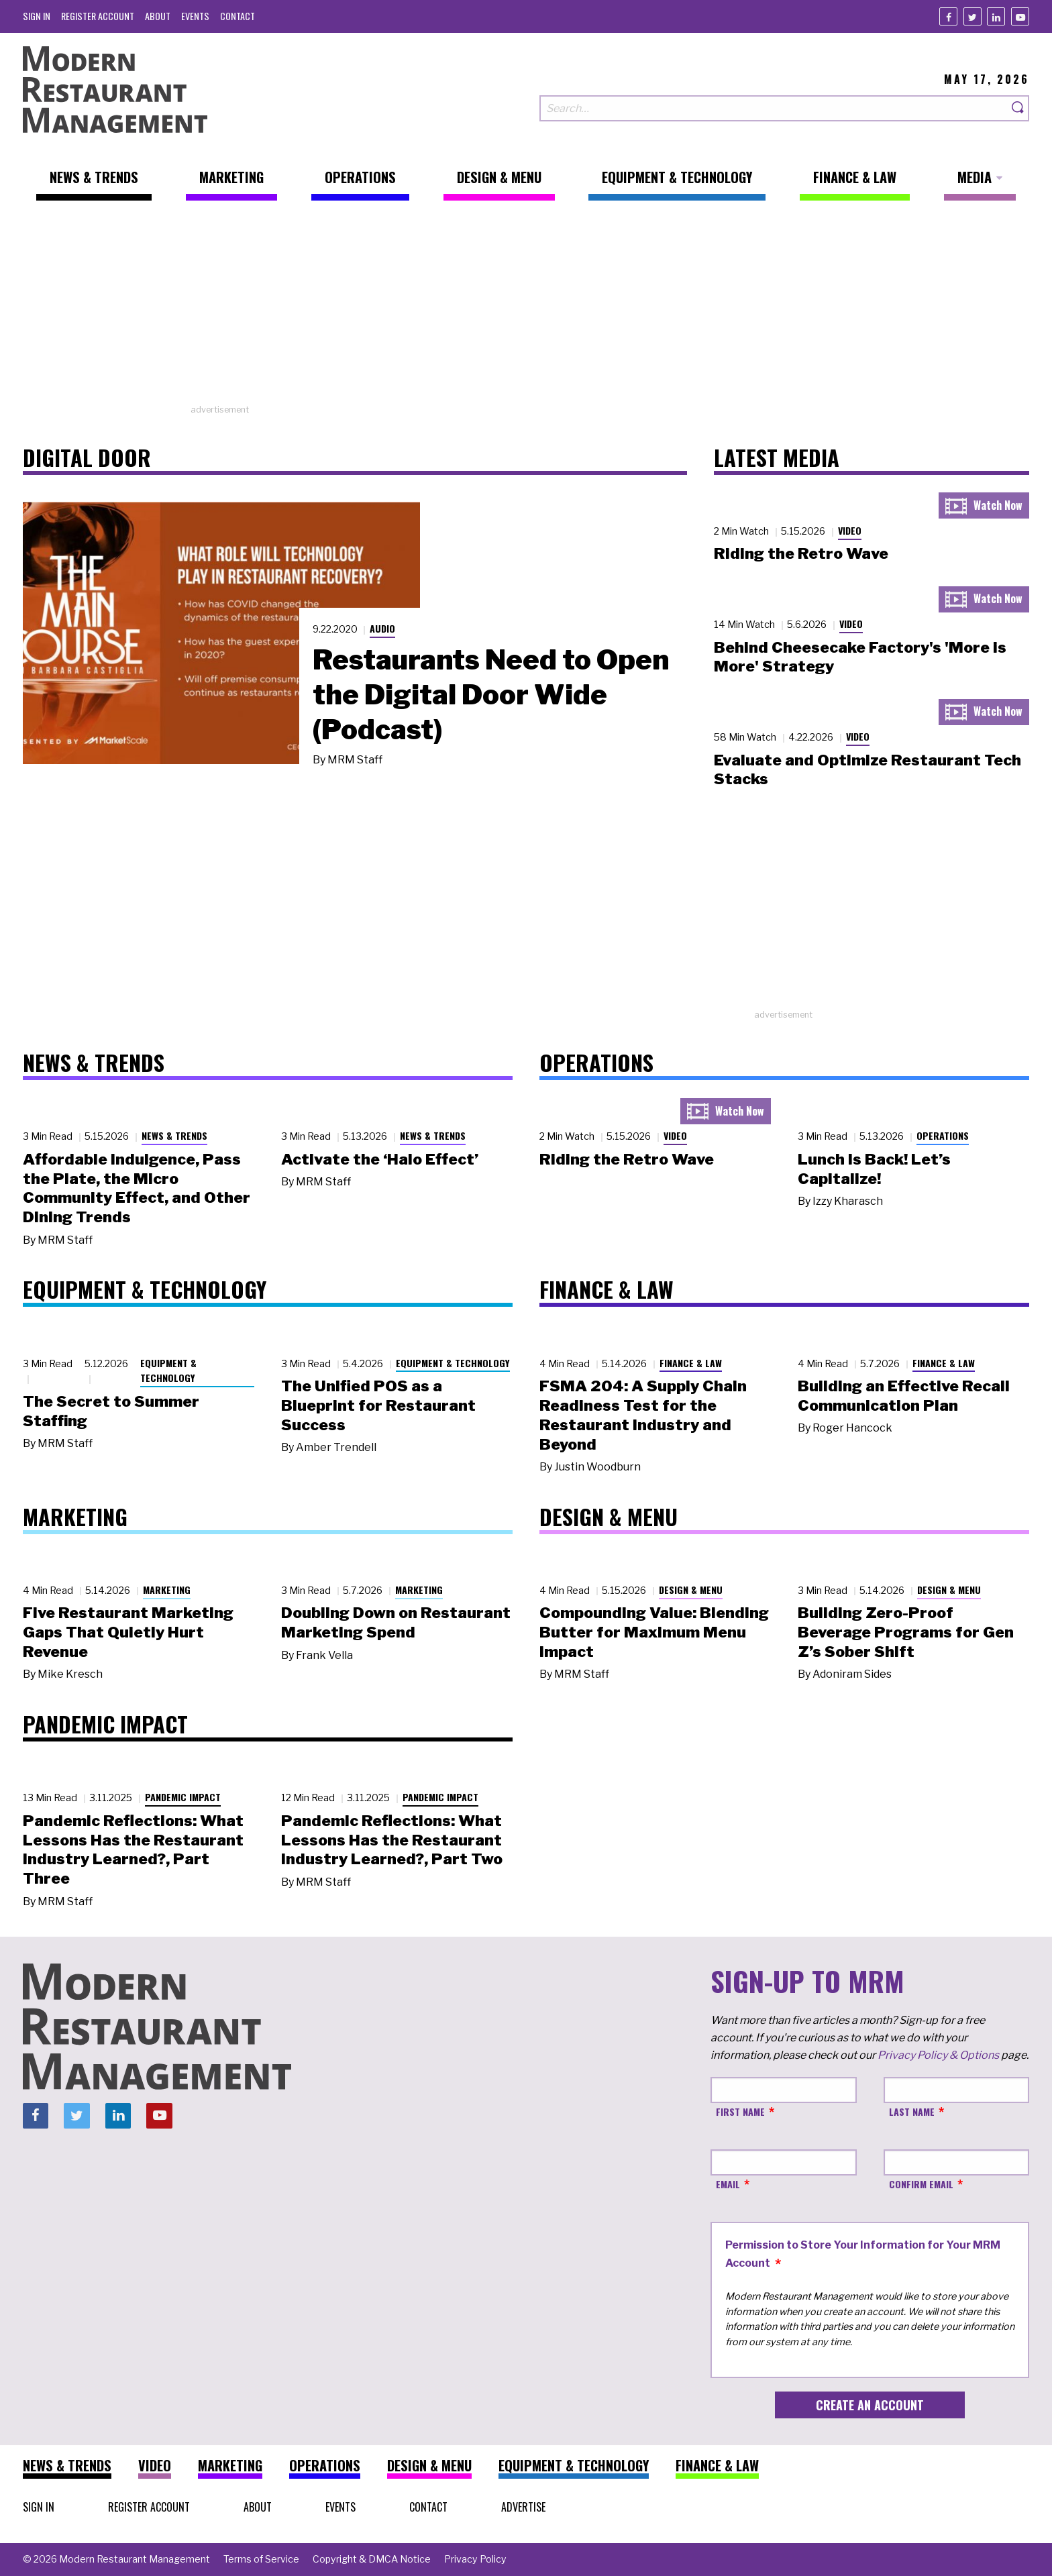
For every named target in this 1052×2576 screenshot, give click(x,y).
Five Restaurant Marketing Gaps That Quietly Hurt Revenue (128, 1632)
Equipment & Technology (168, 1370)
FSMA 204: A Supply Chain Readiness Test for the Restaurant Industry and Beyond (643, 1415)
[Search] (1018, 108)
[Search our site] (773, 108)
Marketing (167, 1589)
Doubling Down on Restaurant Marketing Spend (396, 1622)
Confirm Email (921, 2184)
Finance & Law (691, 1363)
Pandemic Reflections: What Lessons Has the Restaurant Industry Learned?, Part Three (133, 1849)
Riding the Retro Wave (801, 553)
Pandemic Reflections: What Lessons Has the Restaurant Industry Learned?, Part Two (392, 1840)
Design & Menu (691, 1589)
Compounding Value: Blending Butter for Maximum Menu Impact (654, 1632)
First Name (740, 2111)
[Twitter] (972, 16)
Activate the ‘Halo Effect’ (379, 1159)
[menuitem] (36, 16)
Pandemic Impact (183, 1797)
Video (849, 530)
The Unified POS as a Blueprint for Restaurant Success (378, 1405)
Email (728, 2184)
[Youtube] (1020, 16)
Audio (382, 628)
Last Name (912, 2111)
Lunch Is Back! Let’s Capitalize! (874, 1169)
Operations (942, 1135)
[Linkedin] (996, 16)
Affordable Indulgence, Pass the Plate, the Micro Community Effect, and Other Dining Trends (136, 1188)
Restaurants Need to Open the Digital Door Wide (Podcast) (491, 694)
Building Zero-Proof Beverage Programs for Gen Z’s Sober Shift (906, 1632)
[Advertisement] (526, 309)
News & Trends (174, 1135)
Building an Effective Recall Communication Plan (904, 1396)
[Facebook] (948, 16)
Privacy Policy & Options (938, 2055)
